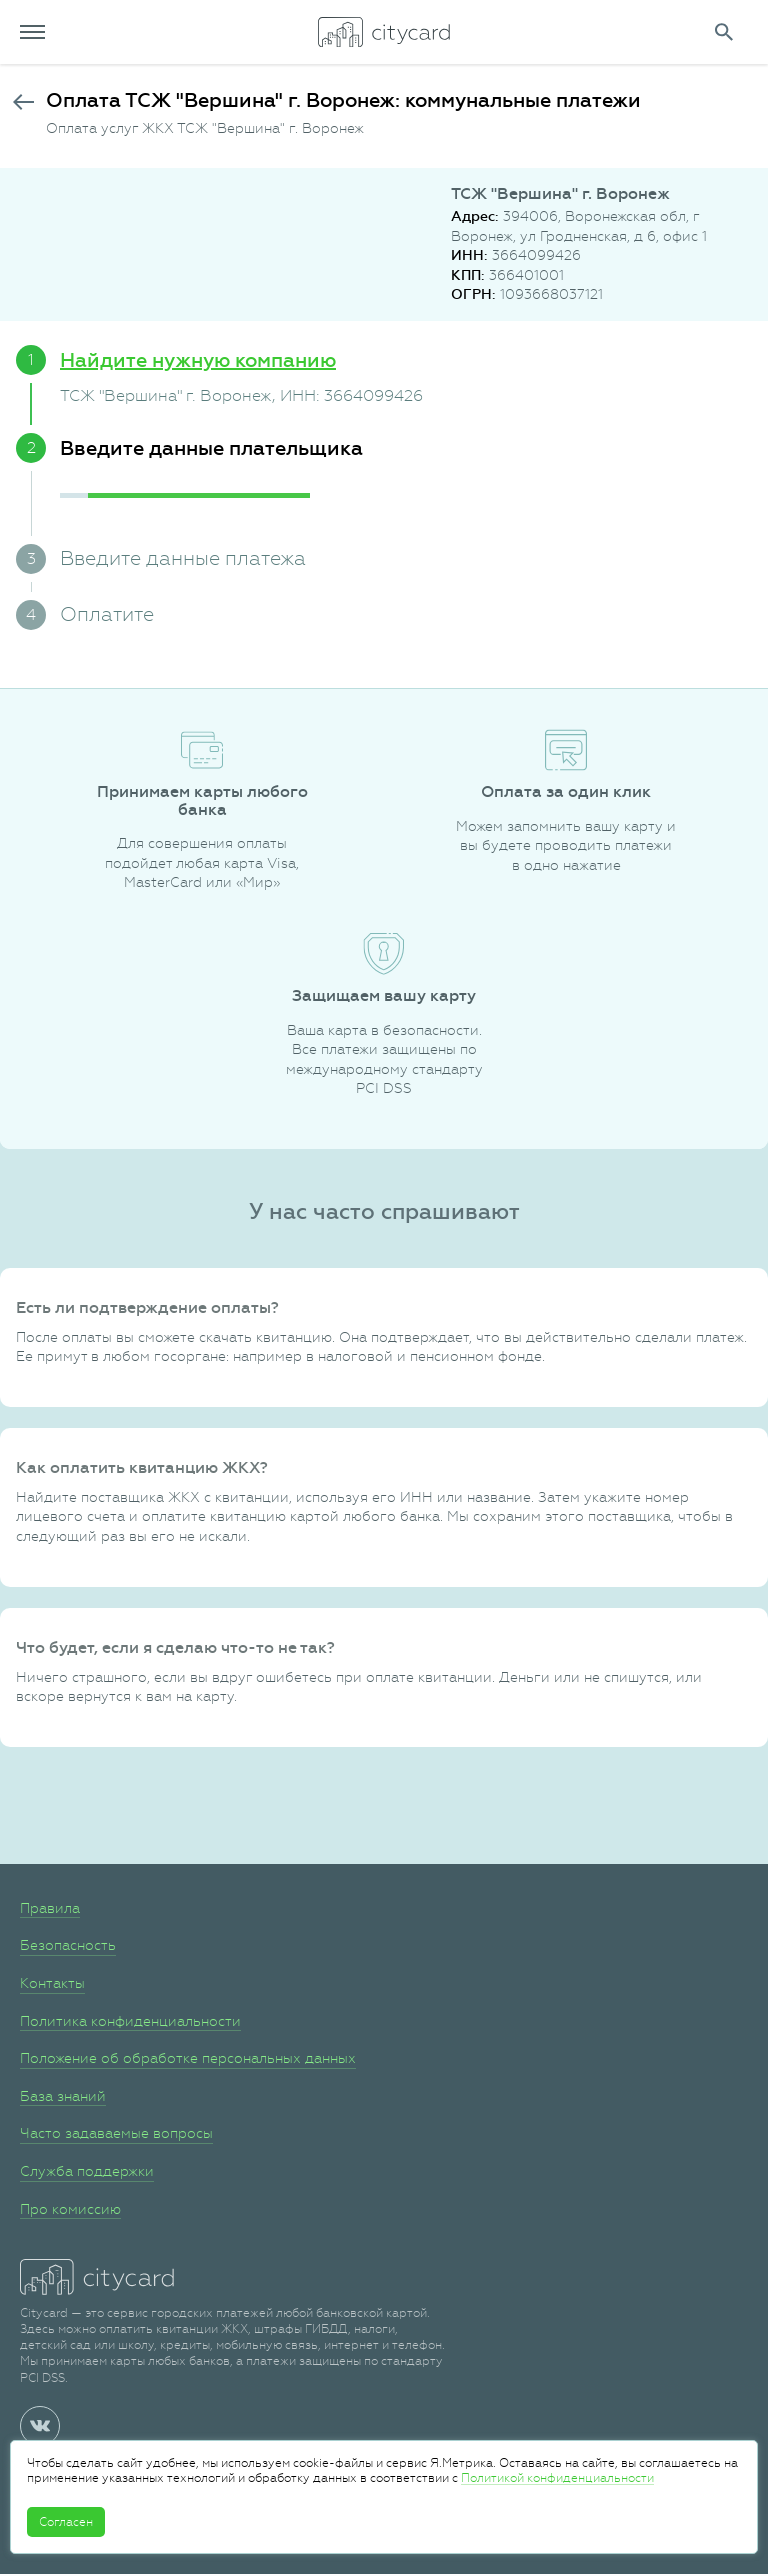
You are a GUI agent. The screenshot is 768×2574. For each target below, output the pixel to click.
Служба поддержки (87, 2171)
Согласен (66, 2522)
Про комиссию (70, 2209)
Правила (50, 1908)
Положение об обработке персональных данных (188, 2058)
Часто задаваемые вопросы (116, 2133)
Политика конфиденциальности (130, 2021)
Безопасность (68, 1945)
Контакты (52, 1983)
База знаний (63, 2096)
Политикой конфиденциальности (557, 2478)
